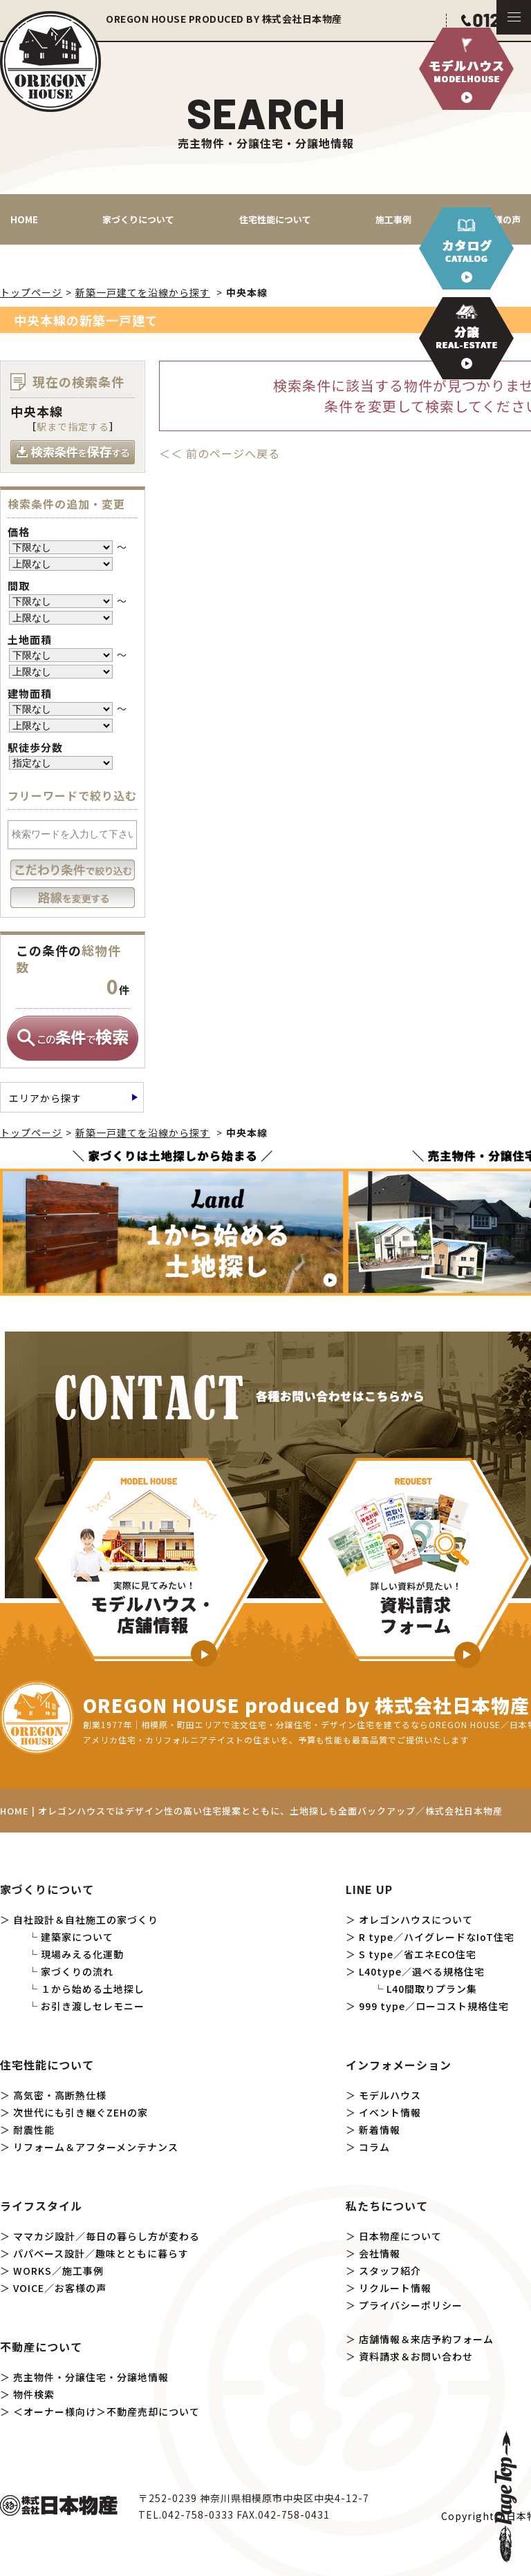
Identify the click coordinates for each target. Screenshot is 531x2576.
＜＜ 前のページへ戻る (219, 453)
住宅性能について (275, 219)
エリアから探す (45, 1098)
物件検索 (34, 2394)
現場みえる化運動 (82, 1954)
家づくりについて (138, 219)
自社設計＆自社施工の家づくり (85, 1919)
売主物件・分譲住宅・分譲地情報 (91, 2377)
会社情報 (379, 2253)
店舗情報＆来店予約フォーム (426, 2339)
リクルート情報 (395, 2288)
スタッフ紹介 (390, 2270)
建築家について (77, 1937)
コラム (374, 2147)
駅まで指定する (73, 426)
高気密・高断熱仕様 (59, 2095)
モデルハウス (390, 2095)
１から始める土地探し (93, 1989)
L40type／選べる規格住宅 (422, 1971)
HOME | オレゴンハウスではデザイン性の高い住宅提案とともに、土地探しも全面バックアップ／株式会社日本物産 (251, 1810)
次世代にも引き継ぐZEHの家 (80, 2112)
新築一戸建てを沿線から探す (142, 292)
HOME (24, 219)
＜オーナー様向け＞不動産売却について (106, 2411)
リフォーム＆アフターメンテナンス (95, 2147)
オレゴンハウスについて (416, 1919)
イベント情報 (390, 2112)
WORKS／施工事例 (58, 2270)
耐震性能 (34, 2130)
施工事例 (393, 219)
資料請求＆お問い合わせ (416, 2356)
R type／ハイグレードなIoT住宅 (436, 1937)
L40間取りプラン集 (431, 1989)
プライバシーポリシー (411, 2305)
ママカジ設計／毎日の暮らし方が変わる (106, 2236)
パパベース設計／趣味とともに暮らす (101, 2253)
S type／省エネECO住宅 (417, 1954)
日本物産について (400, 2236)
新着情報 (379, 2130)
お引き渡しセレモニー (93, 2006)
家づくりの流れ (77, 1971)
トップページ (31, 292)
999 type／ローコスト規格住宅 (434, 2006)
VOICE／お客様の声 (59, 2288)
